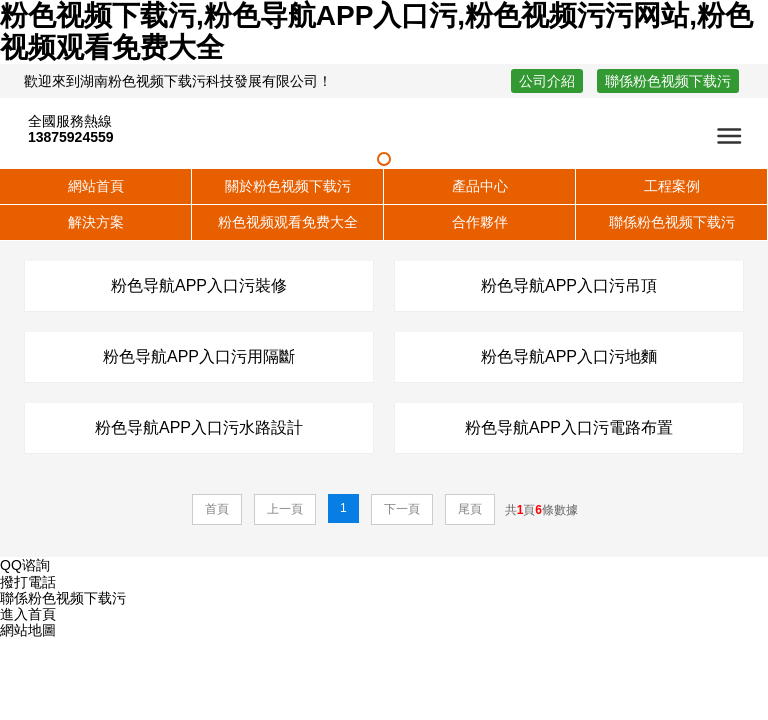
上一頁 (285, 509)
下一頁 (402, 509)
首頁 (217, 509)
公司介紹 (547, 81)
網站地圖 (28, 630)
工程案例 (672, 186)
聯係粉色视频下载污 (668, 81)
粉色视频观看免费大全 (288, 222)
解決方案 (96, 222)
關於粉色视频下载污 (288, 186)
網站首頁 (96, 186)
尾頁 (470, 509)
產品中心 (480, 186)
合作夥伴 (480, 222)
